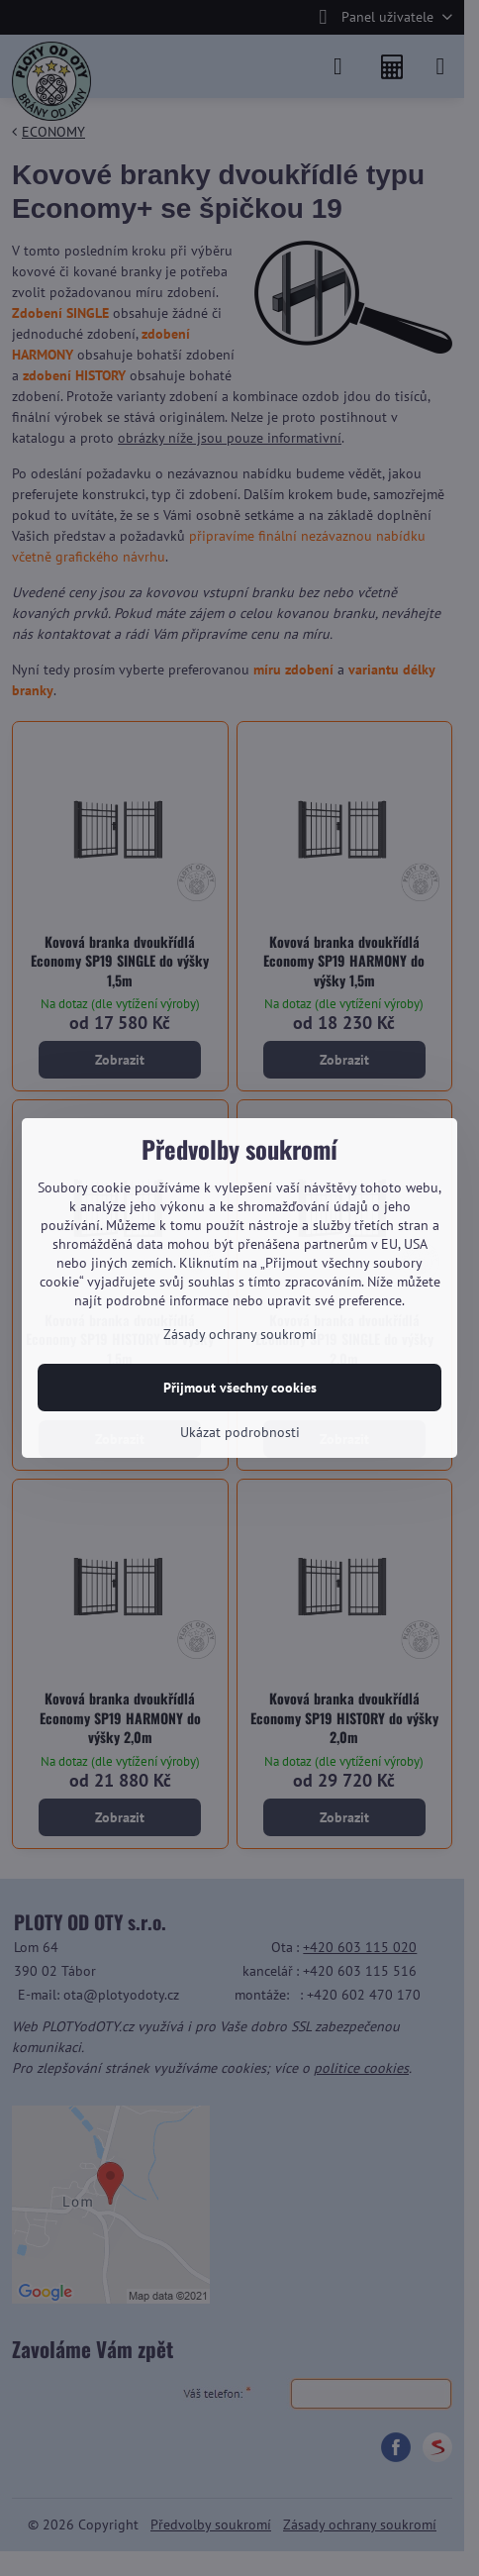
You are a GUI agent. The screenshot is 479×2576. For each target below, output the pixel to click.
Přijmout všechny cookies (240, 1387)
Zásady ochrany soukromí (240, 1334)
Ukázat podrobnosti (240, 1432)
